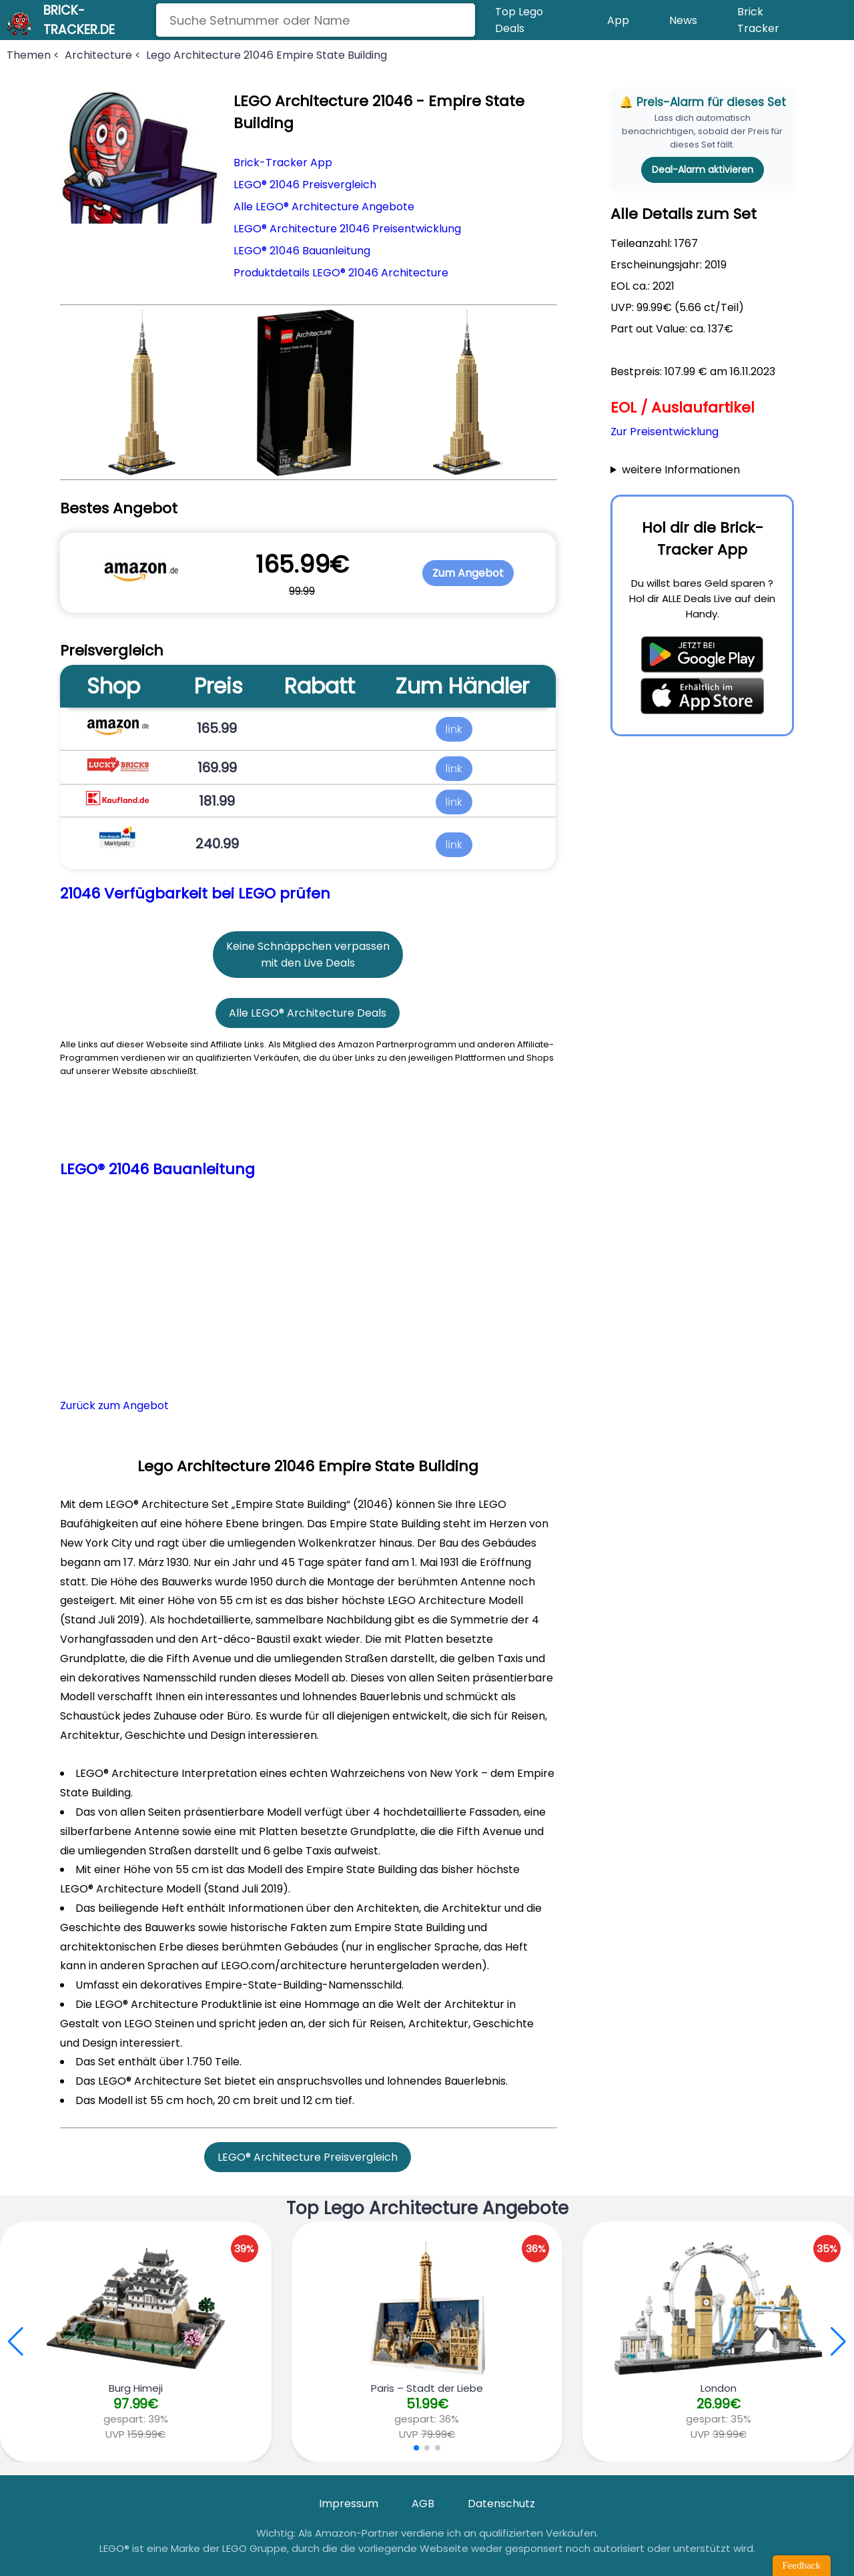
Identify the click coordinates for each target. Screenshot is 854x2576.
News (683, 20)
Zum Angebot (468, 573)
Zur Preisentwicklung (664, 431)
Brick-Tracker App (283, 162)
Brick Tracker (758, 20)
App (618, 20)
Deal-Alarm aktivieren (702, 169)
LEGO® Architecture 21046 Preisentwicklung (347, 228)
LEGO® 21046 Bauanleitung (302, 250)
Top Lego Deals (519, 20)
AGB (423, 2503)
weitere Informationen (681, 469)
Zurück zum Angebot (114, 1405)
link (454, 728)
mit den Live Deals (308, 963)
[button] (838, 2341)
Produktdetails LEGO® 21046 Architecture (341, 272)
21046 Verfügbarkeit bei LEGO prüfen (195, 893)
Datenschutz (501, 2503)
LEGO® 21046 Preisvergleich (305, 184)
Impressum (348, 2503)
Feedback (802, 2565)
